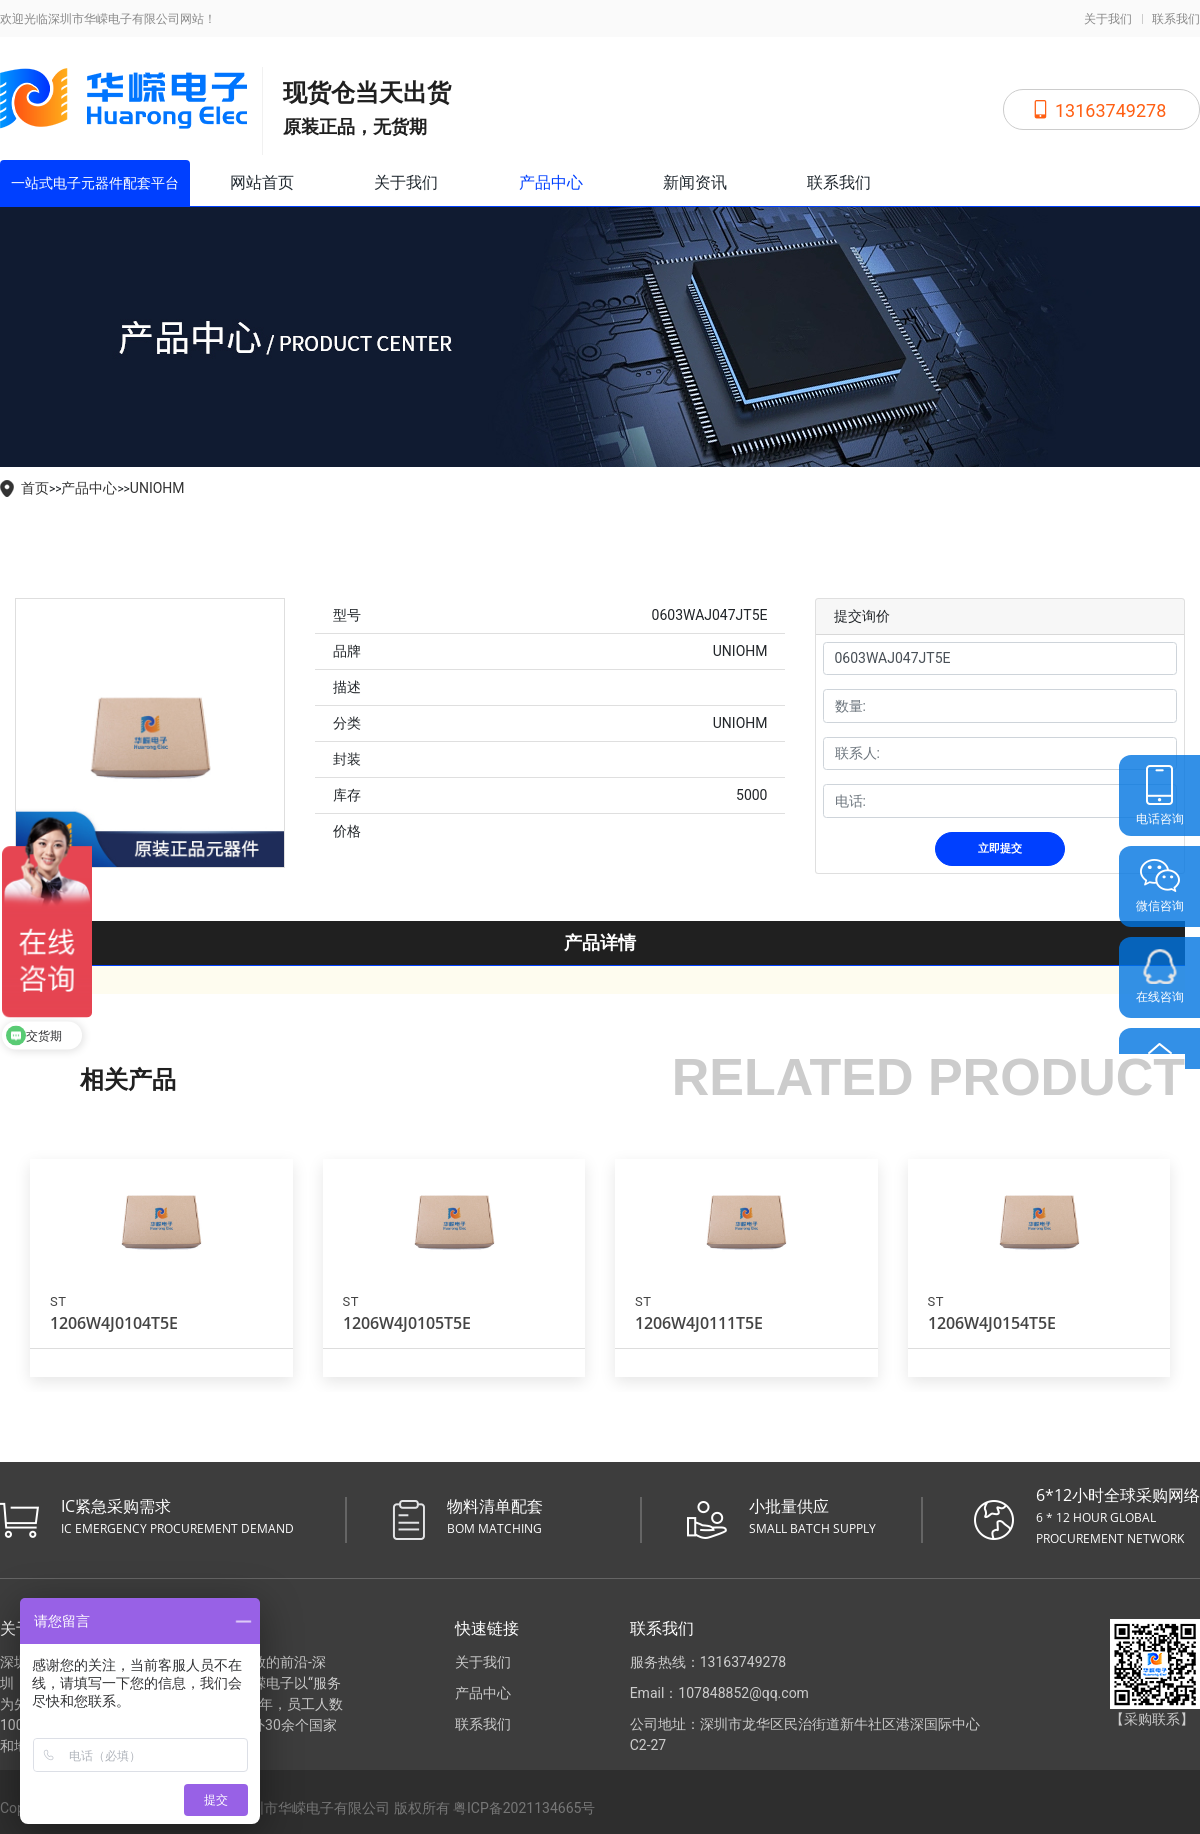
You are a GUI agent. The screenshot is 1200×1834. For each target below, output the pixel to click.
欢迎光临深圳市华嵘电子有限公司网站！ (108, 19)
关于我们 (1108, 19)
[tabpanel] (150, 733)
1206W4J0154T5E (992, 1323)
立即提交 (1000, 848)
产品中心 (551, 182)
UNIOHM (157, 488)
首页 (35, 488)
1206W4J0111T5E (699, 1323)
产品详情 (600, 942)
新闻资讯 (695, 182)
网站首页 (262, 182)
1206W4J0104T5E (114, 1323)
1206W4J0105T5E (407, 1323)
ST (58, 1301)
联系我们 (1176, 19)
